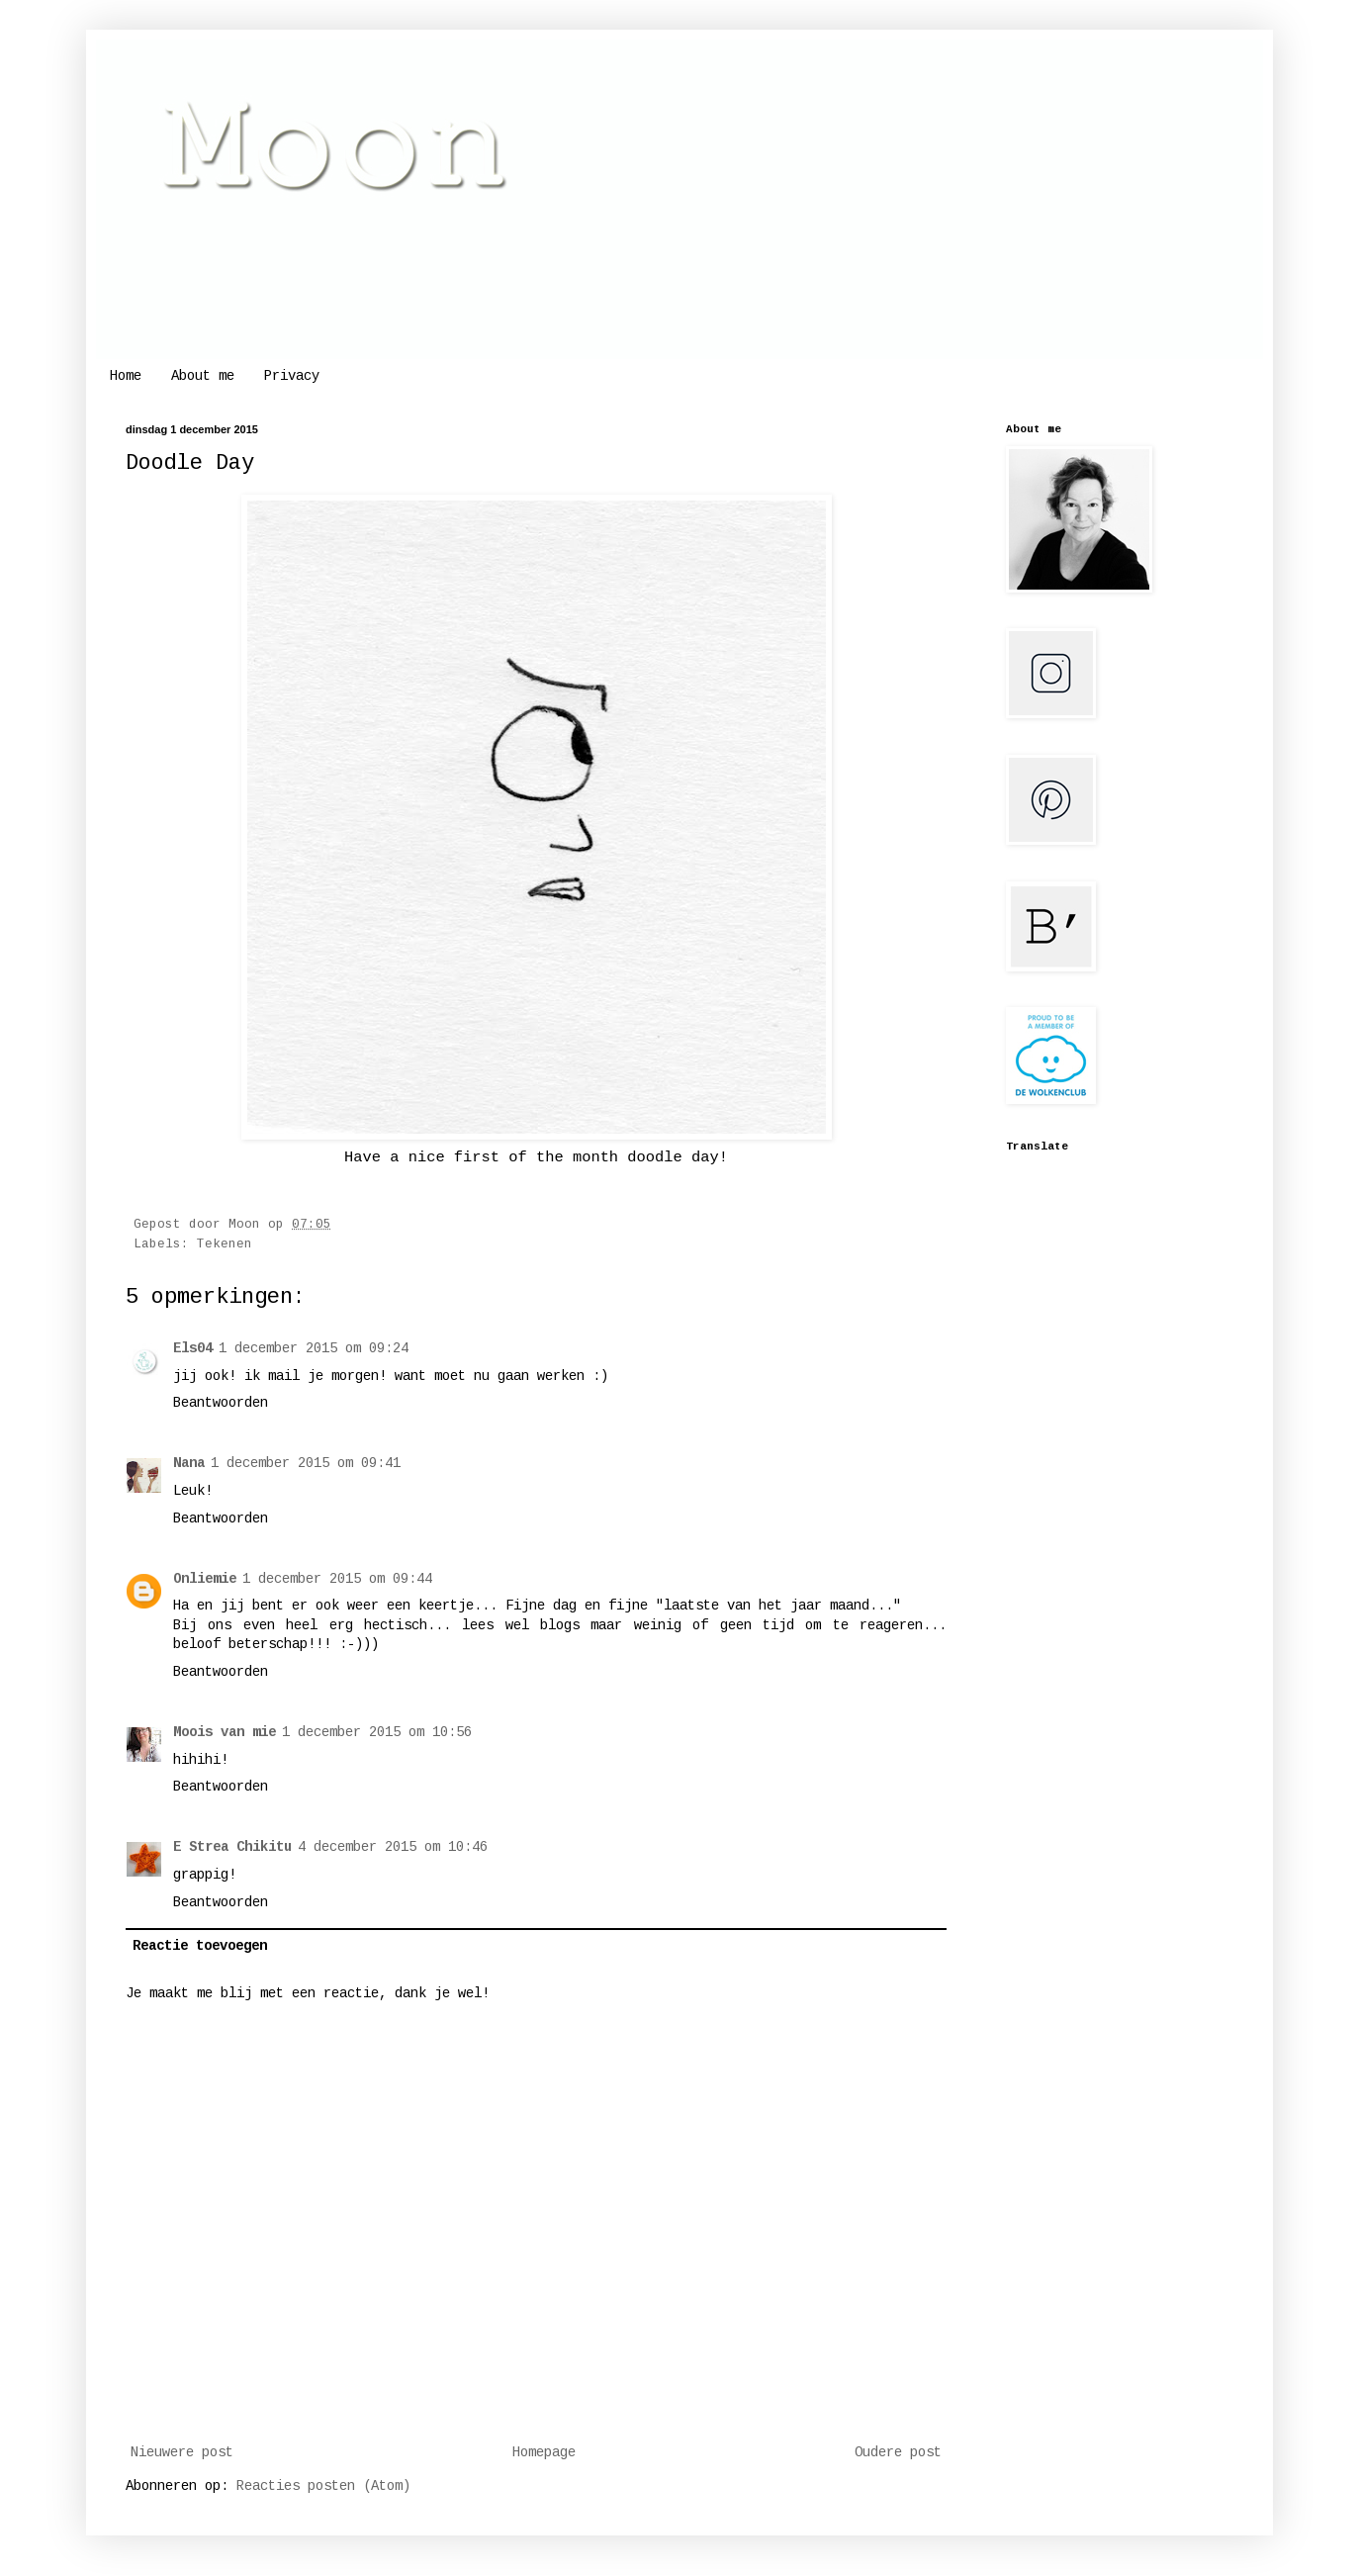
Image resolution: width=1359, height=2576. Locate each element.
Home (125, 376)
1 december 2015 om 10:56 (377, 1732)
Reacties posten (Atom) (323, 2486)
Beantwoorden (220, 1403)
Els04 (193, 1348)
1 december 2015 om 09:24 (313, 1348)
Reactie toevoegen (200, 1946)
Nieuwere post (182, 2452)
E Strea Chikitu (232, 1847)
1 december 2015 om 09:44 (337, 1579)
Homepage (544, 2452)
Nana (189, 1463)
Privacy (291, 376)
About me (202, 376)
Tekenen (224, 1244)
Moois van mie (224, 1732)
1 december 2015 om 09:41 (306, 1463)
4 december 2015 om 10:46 (393, 1847)
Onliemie (204, 1579)
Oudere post (898, 2452)
